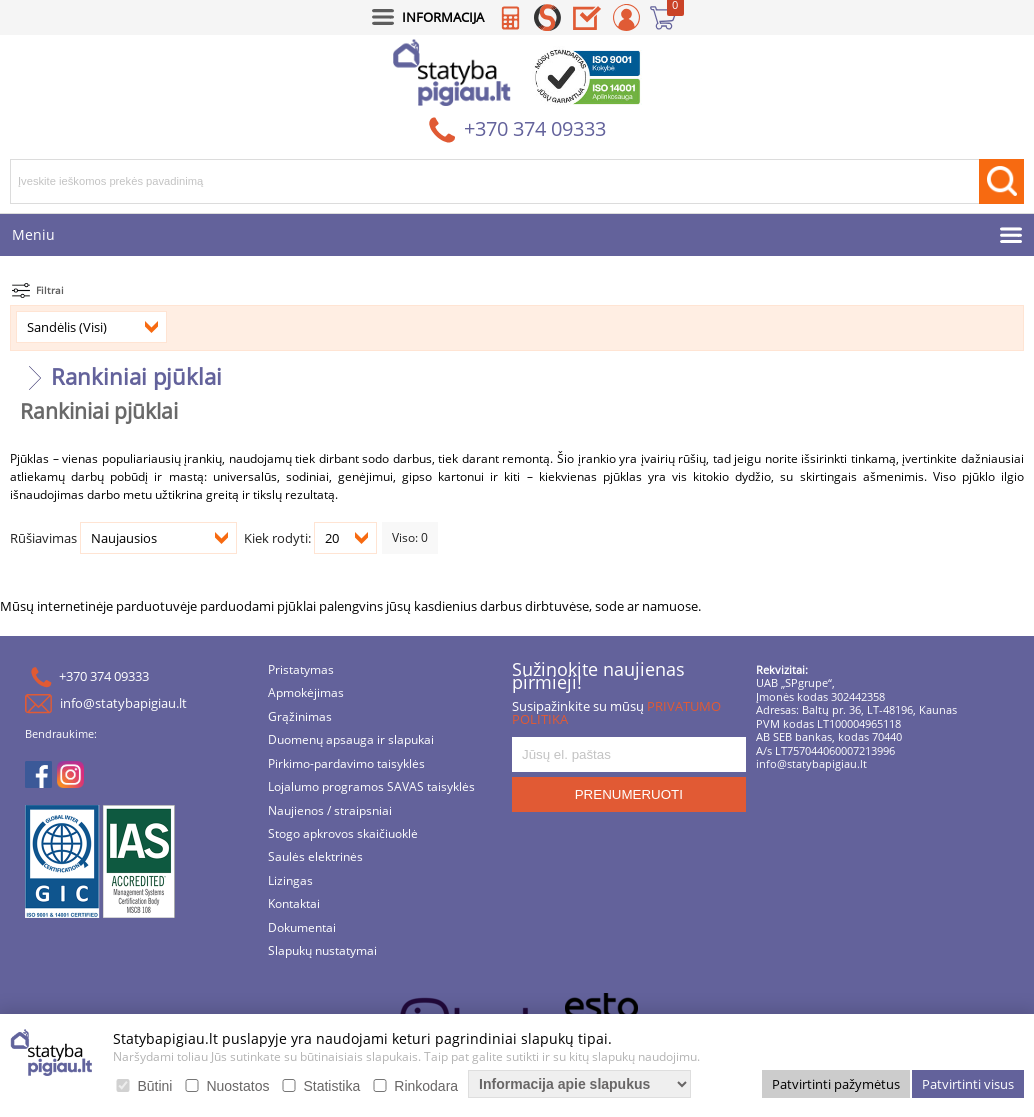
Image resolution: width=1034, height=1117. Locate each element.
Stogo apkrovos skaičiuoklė (343, 834)
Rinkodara (426, 1086)
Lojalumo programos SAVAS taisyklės (371, 787)
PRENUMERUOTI (629, 794)
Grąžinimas (300, 717)
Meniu (33, 234)
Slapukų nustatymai (322, 951)
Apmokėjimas (306, 693)
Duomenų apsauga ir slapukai (351, 740)
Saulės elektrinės (315, 857)
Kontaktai (294, 904)
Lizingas (290, 881)
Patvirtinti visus (968, 1084)
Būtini (154, 1086)
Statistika (331, 1086)
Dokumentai (302, 928)
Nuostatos (237, 1086)
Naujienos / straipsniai (330, 811)
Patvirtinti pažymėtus (836, 1084)
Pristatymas (301, 670)
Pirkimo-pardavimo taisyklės (346, 764)
